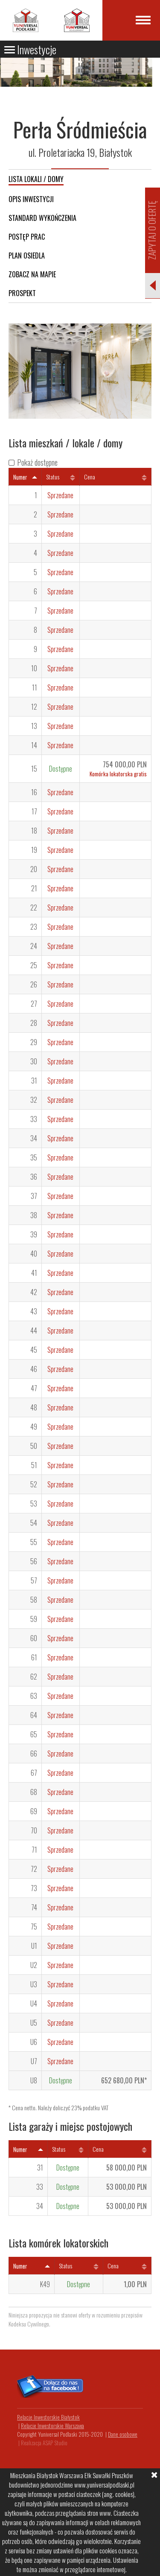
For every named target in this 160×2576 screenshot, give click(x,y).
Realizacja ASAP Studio (44, 2442)
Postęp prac (27, 237)
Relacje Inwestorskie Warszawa (52, 2425)
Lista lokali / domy (36, 179)
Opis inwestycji (31, 199)
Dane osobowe (122, 2434)
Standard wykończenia (42, 218)
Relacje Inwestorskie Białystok (48, 2417)
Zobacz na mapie (32, 274)
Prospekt (22, 293)
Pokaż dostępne (37, 462)
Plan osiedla (27, 255)
